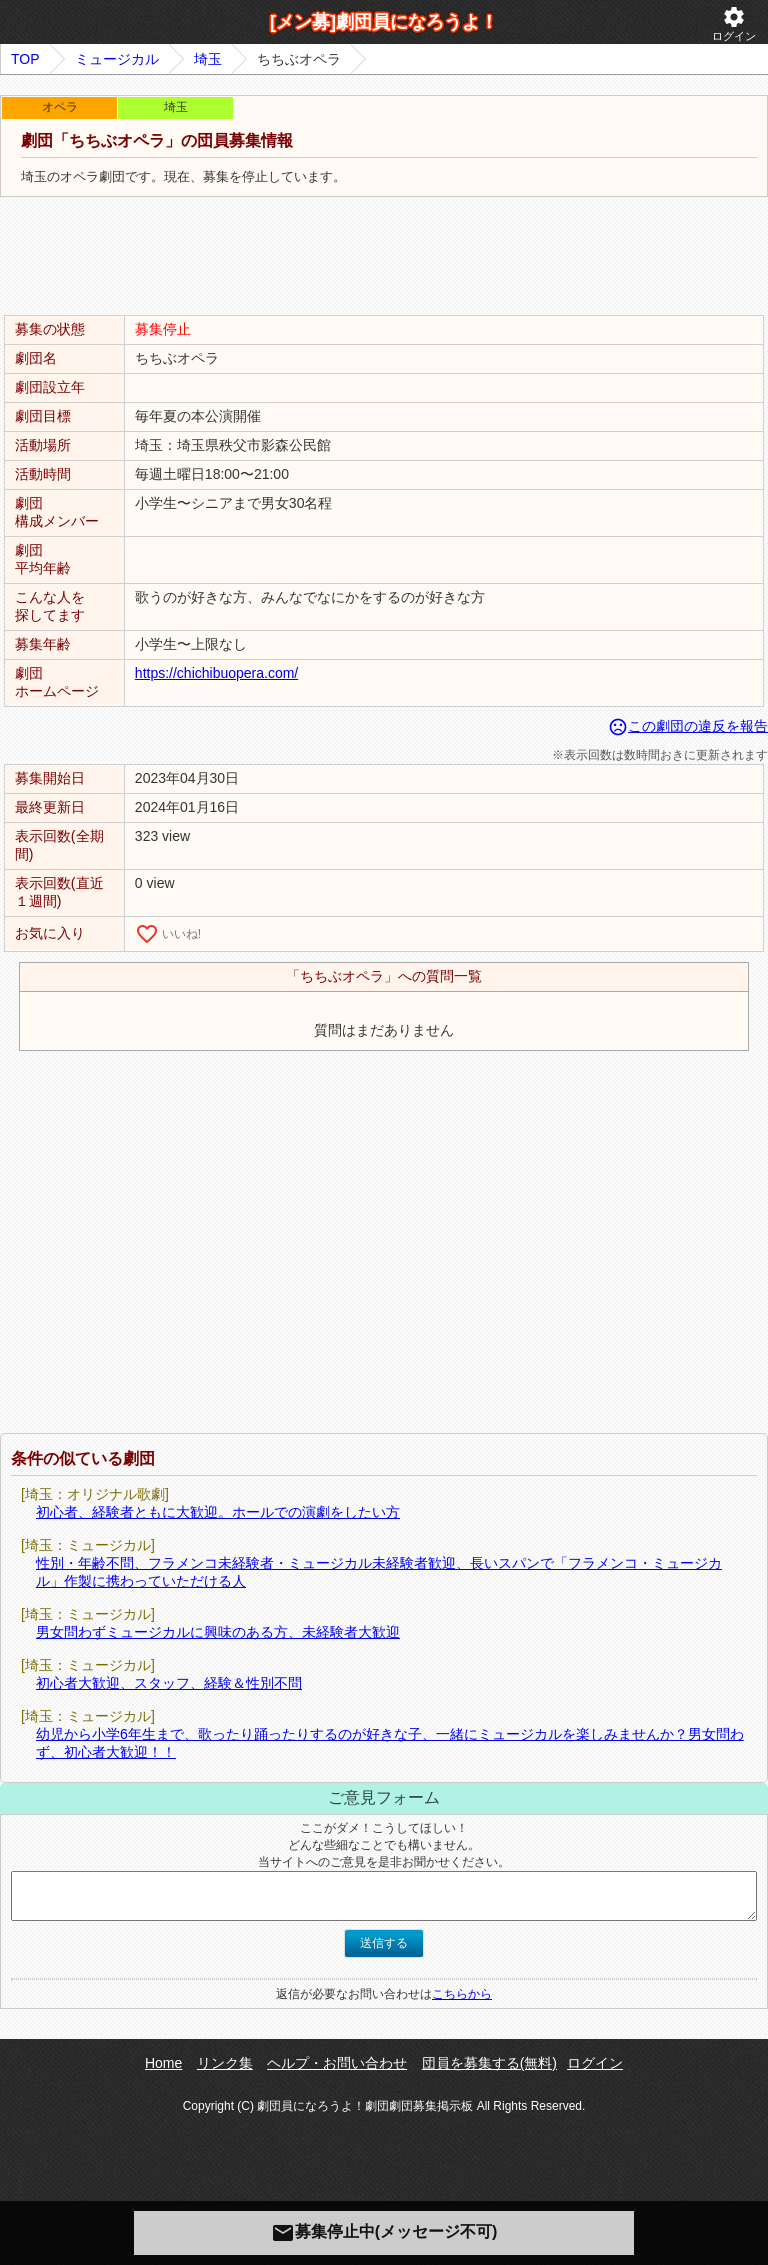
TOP (25, 59)
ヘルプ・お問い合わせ (337, 2063)
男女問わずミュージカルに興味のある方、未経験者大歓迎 (218, 1632)
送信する (384, 1943)
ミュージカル (117, 59)
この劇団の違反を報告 (688, 726)
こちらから (462, 1994)
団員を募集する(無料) (489, 2063)
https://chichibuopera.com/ (216, 673)
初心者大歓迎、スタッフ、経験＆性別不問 (169, 1683)
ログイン (734, 23)
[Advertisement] (384, 257)
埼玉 (208, 59)
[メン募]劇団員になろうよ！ (384, 22)
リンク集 (225, 2063)
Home (163, 2063)
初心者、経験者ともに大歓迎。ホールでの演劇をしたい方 (218, 1512)
